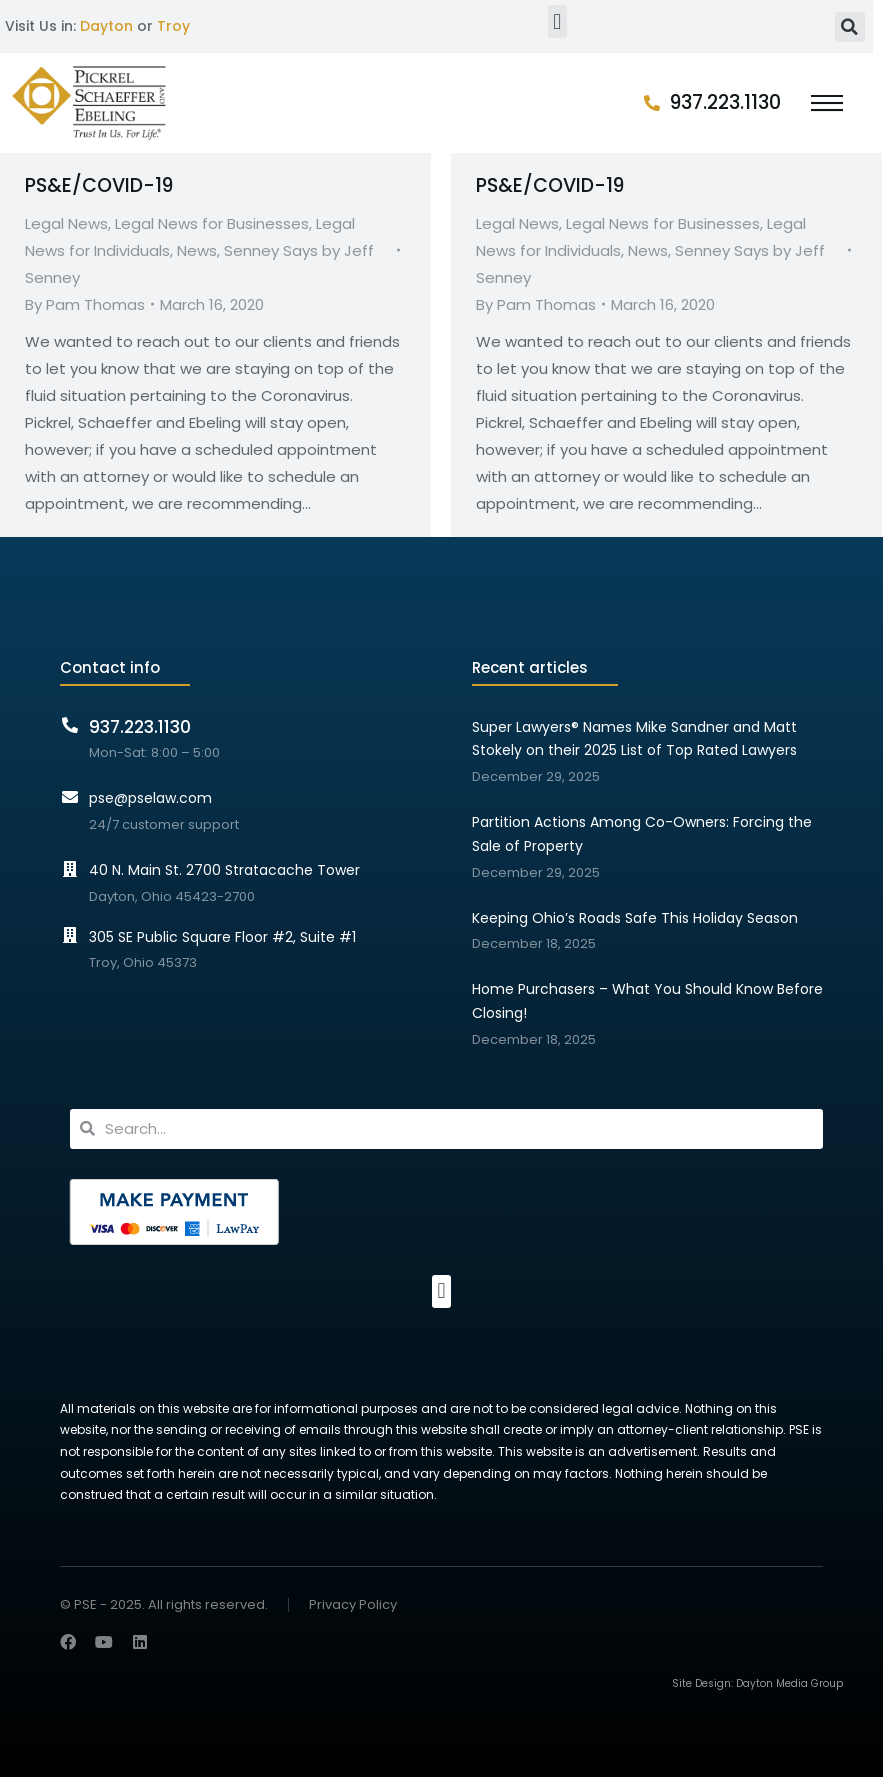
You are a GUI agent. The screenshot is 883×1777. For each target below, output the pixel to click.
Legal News (66, 223)
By (85, 304)
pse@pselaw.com (150, 798)
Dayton (106, 26)
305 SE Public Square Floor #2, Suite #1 (222, 937)
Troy (173, 26)
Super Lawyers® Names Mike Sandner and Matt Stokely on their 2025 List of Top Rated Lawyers (634, 739)
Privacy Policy (353, 1605)
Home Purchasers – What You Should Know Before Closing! (647, 1001)
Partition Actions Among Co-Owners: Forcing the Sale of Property (642, 834)
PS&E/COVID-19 (99, 185)
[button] (557, 21)
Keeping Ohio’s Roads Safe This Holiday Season (635, 918)
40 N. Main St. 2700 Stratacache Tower (224, 870)
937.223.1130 (725, 102)
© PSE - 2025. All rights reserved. (164, 1604)
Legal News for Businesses (212, 223)
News (197, 250)
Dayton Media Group (789, 1683)
